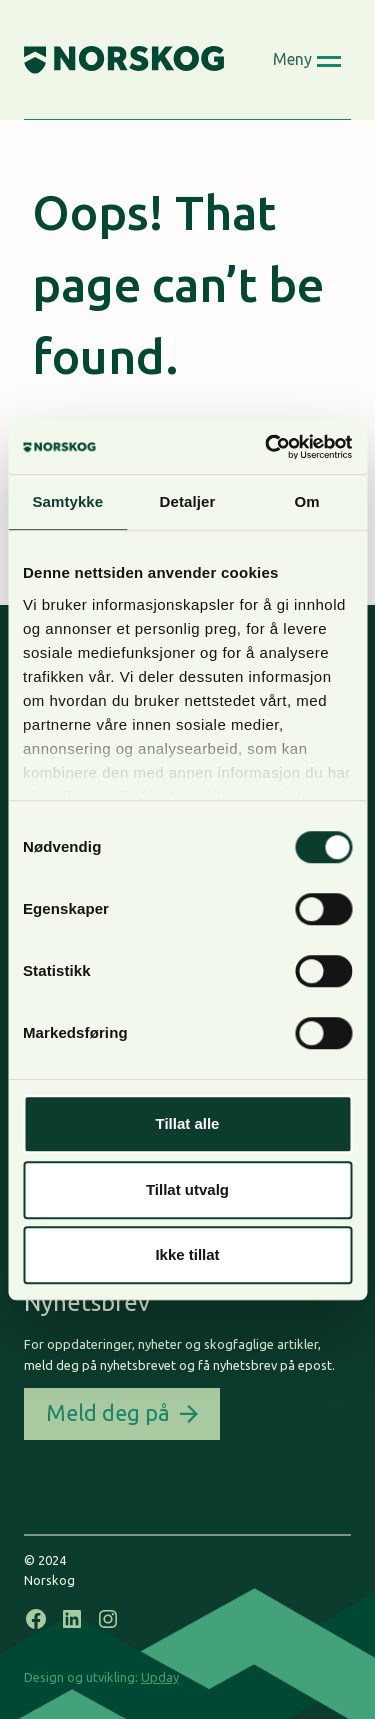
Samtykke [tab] (67, 501)
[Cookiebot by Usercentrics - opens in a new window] (267, 447)
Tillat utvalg (187, 1189)
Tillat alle (188, 1123)
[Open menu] (307, 60)
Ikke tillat (187, 1254)
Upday (160, 1677)
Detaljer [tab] (188, 501)
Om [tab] (307, 501)
